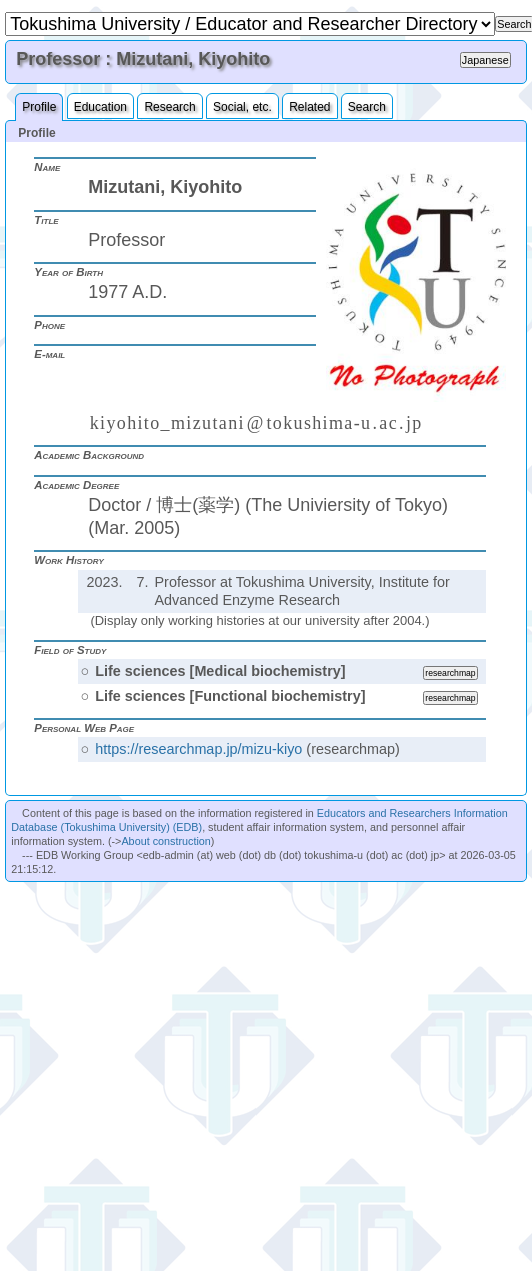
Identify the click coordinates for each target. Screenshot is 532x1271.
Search (367, 107)
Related (309, 107)
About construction (165, 841)
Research (169, 107)
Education (100, 107)
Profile (39, 107)
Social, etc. (242, 107)
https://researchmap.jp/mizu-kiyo (198, 749)
